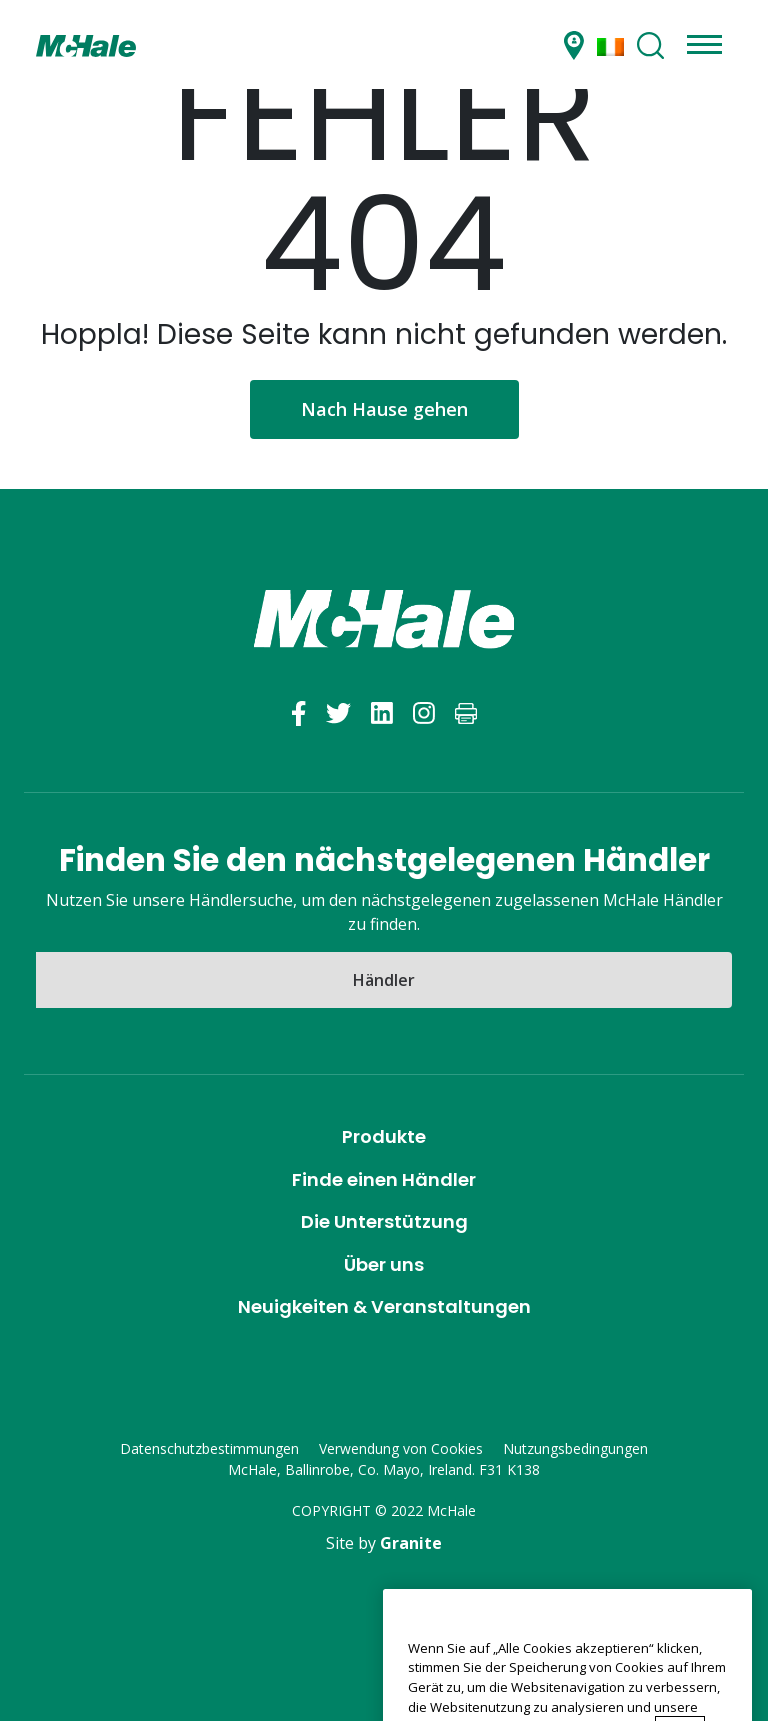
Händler (384, 980)
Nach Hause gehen (384, 409)
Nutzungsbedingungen (575, 1448)
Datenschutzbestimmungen (209, 1448)
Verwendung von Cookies (401, 1448)
